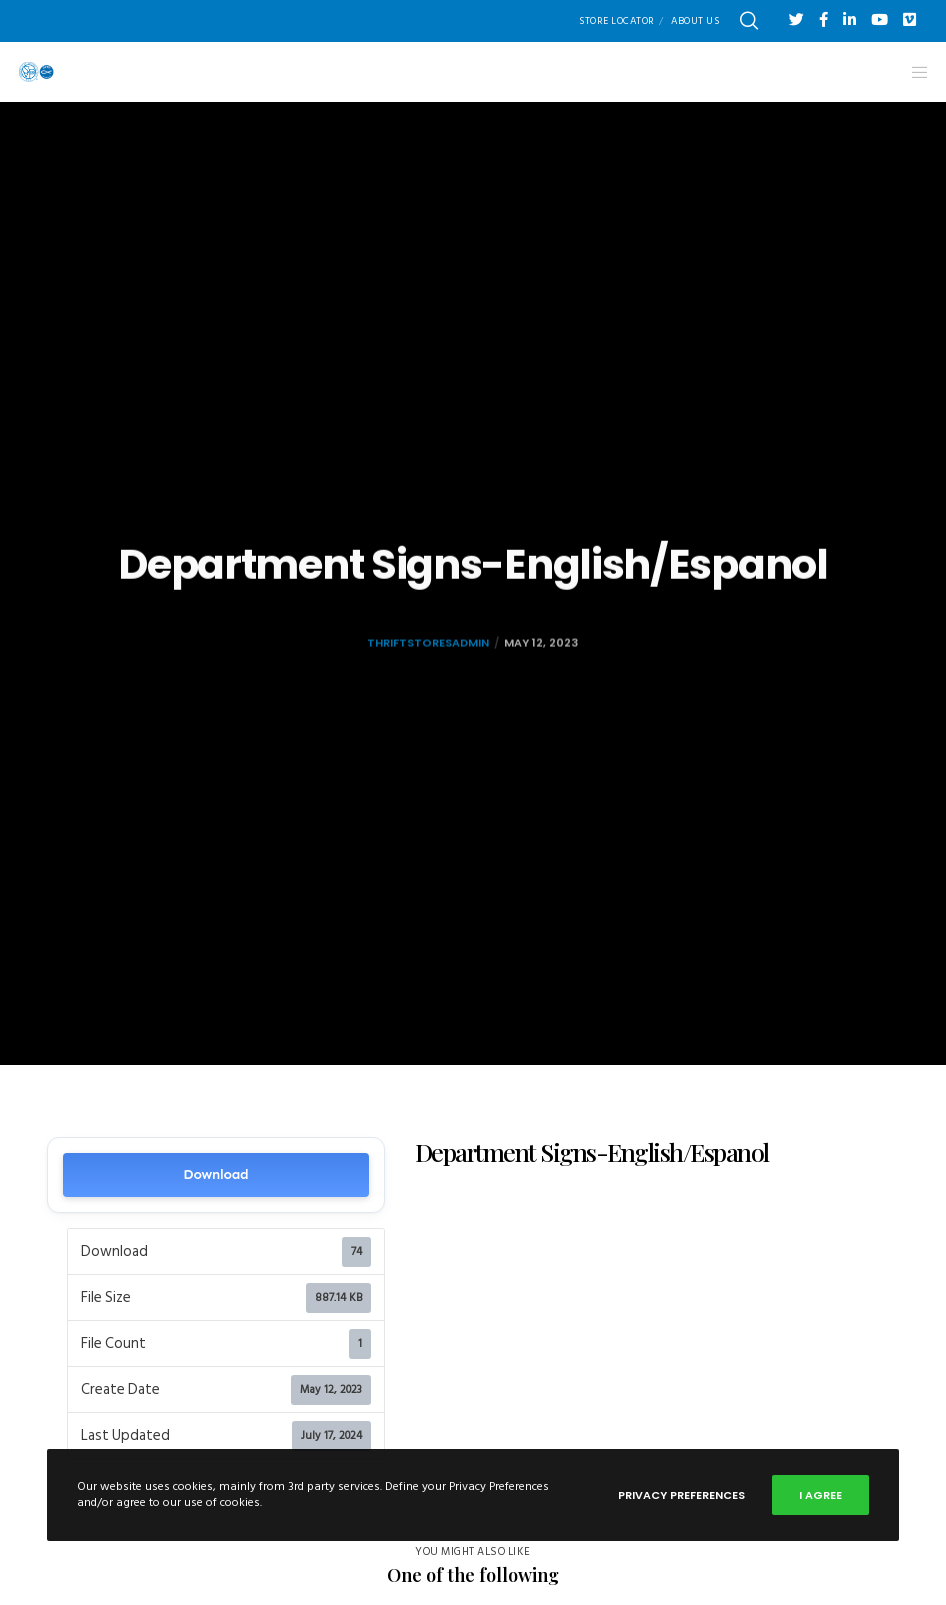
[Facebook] (823, 19)
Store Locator (617, 21)
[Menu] (913, 72)
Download (215, 1174)
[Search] (749, 21)
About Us (695, 21)
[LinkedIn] (849, 19)
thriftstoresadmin (428, 666)
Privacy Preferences (681, 1495)
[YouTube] (879, 19)
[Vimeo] (909, 19)
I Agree (820, 1495)
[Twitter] (796, 19)
